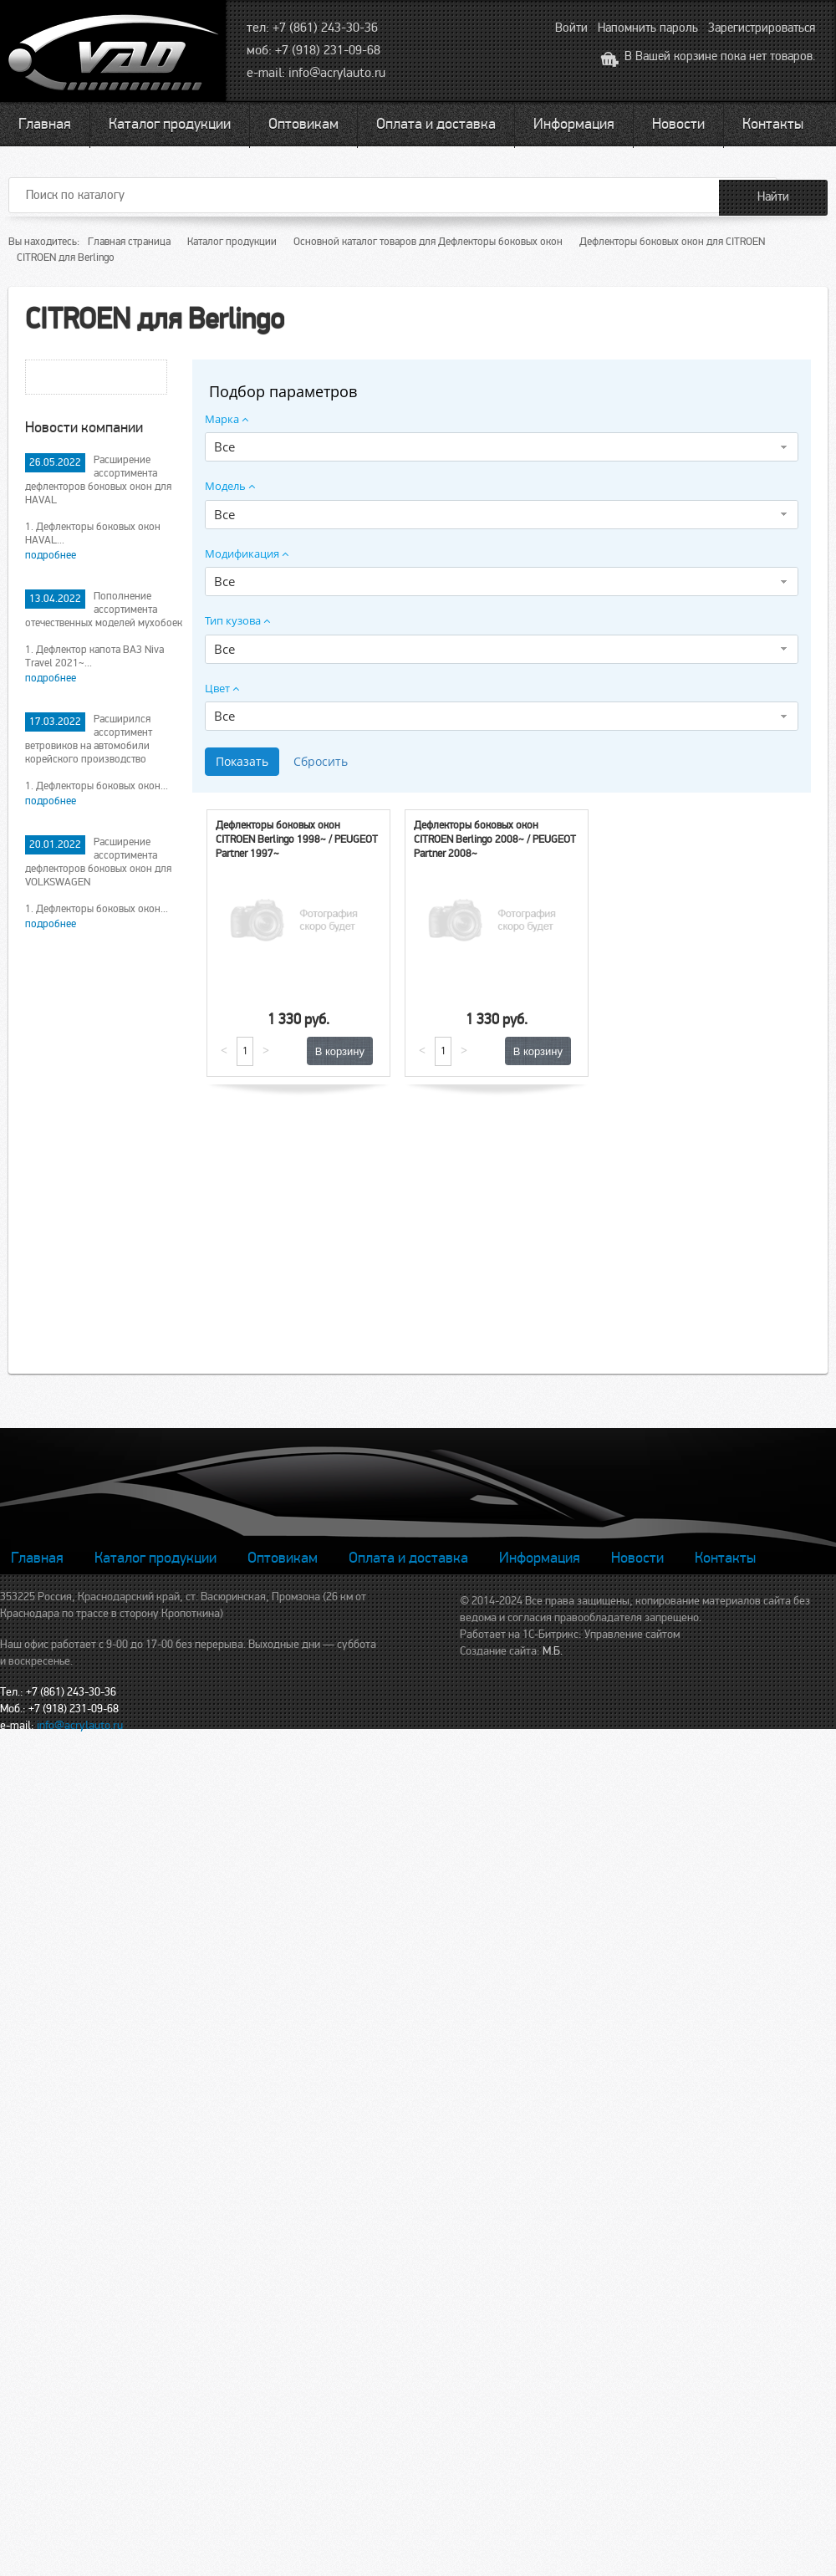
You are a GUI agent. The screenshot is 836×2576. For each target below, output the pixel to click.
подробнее (50, 555)
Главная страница (129, 241)
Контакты (772, 124)
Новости (678, 124)
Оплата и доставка (436, 124)
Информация (573, 124)
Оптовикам (303, 124)
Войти (571, 27)
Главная (44, 124)
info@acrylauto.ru (336, 72)
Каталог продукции (170, 124)
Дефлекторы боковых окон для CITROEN (672, 241)
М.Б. (553, 1651)
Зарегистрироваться (761, 27)
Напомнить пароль (648, 27)
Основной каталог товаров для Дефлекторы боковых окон (428, 241)
